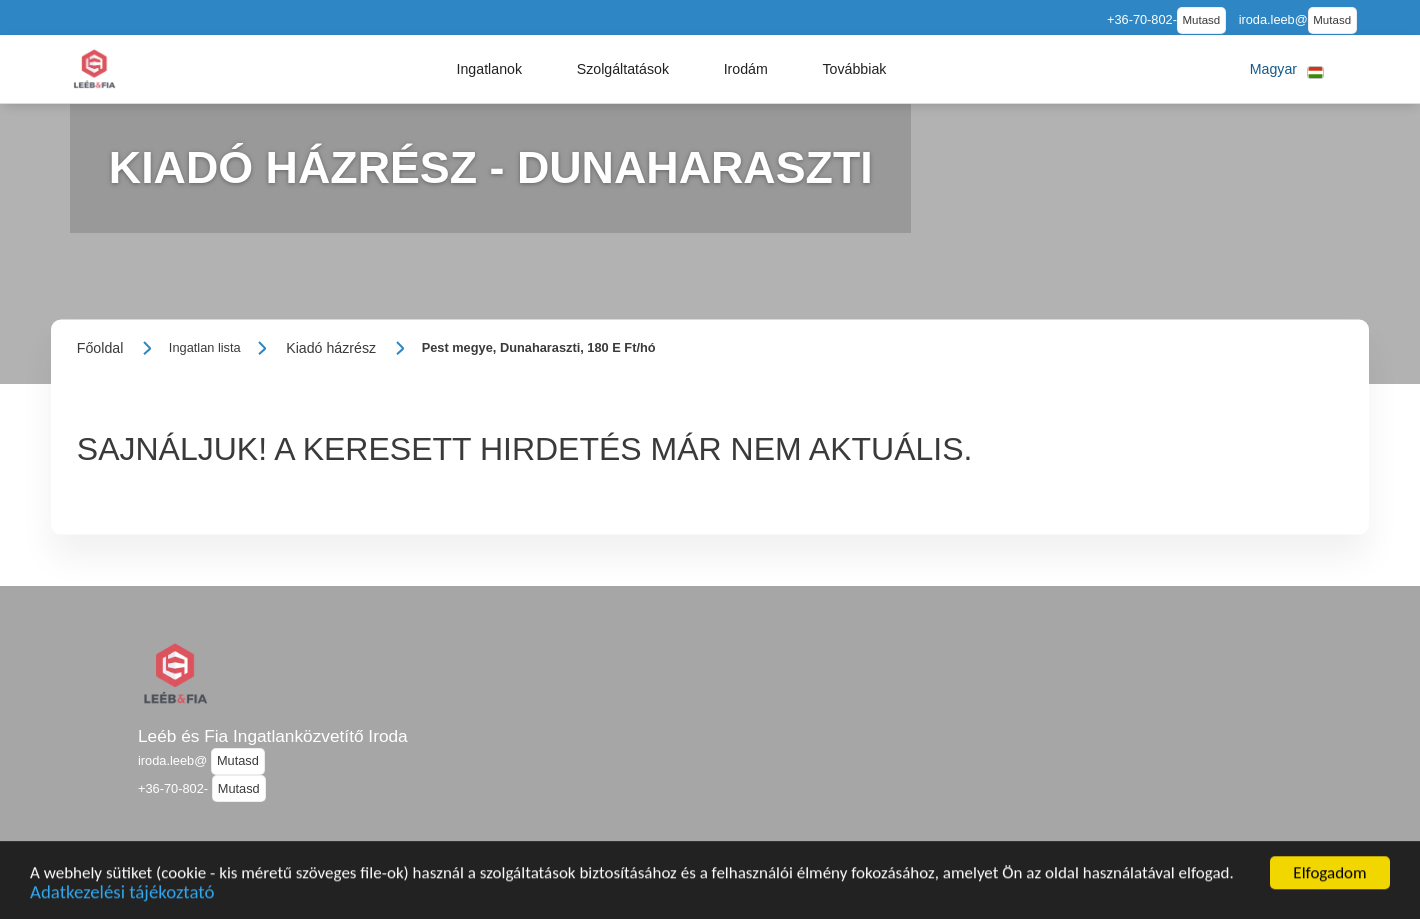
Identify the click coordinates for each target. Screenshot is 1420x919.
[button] (489, 69)
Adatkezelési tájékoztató (122, 899)
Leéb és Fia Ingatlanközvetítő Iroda (273, 736)
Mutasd (1202, 20)
